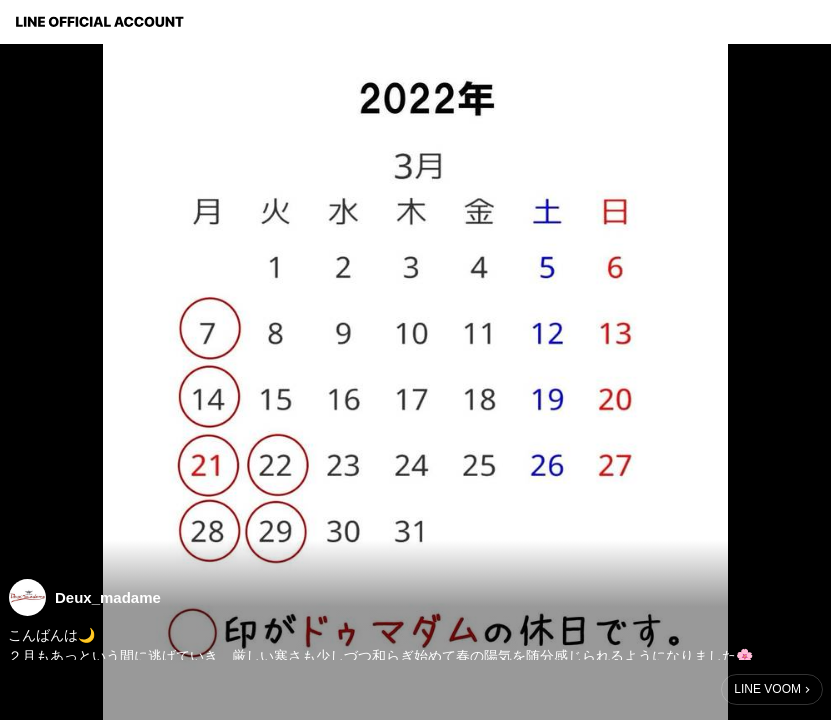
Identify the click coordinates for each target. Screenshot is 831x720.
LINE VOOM (767, 689)
